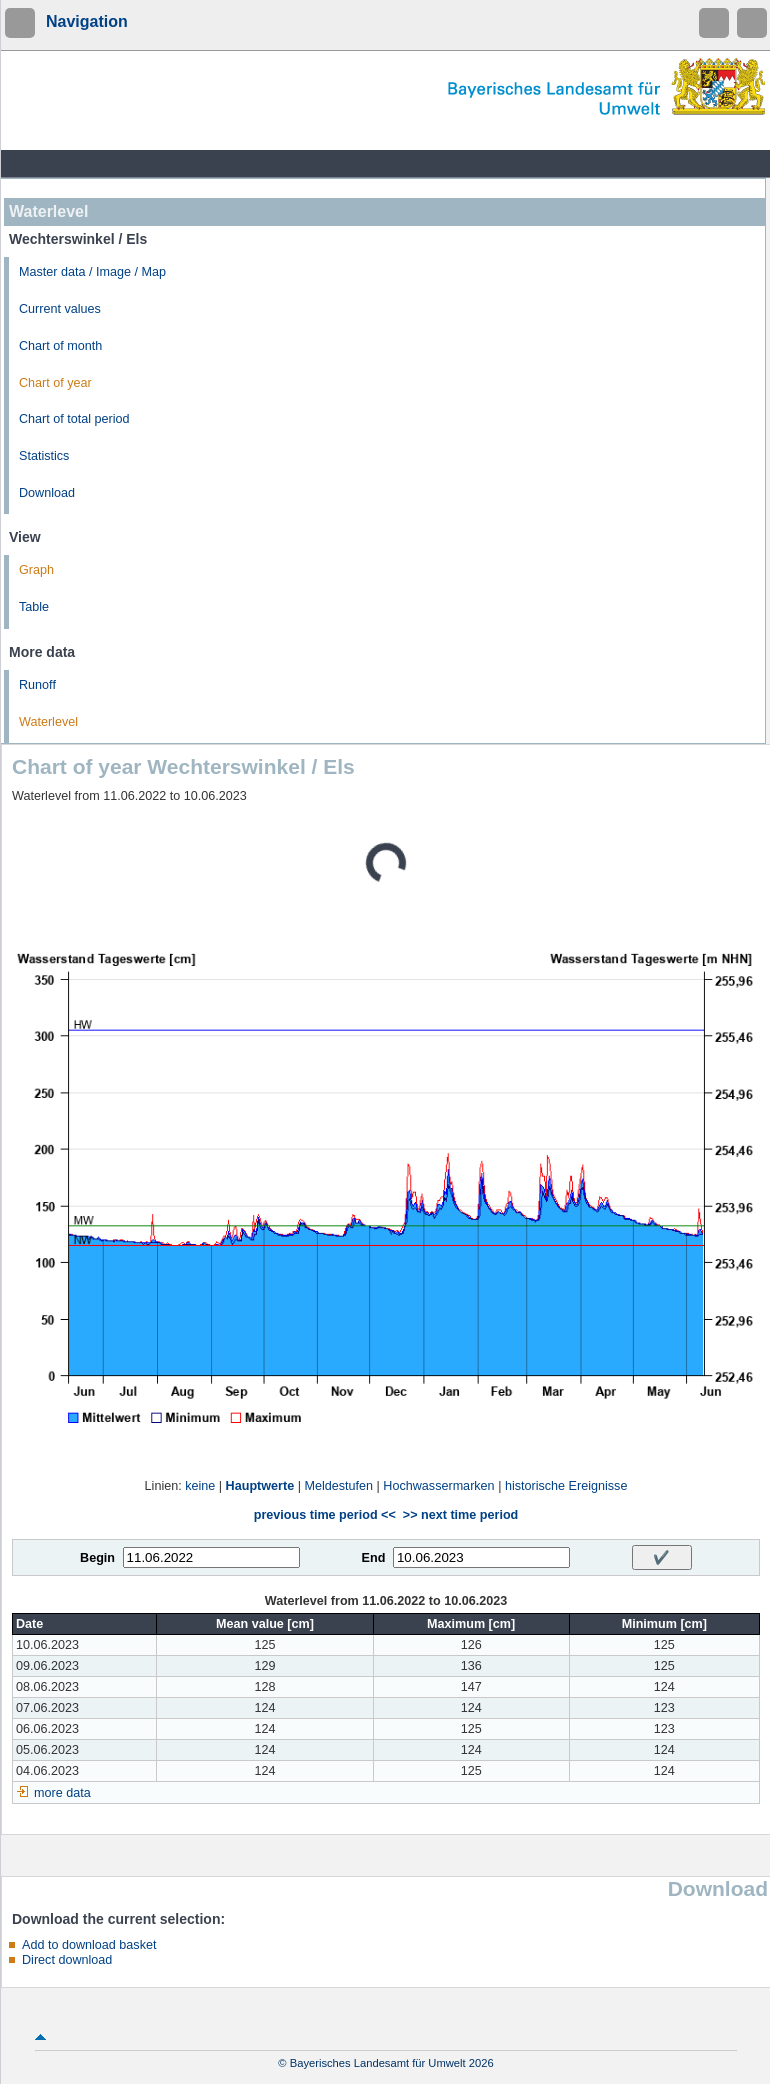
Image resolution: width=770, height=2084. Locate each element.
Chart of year (55, 383)
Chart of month (60, 346)
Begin (97, 1558)
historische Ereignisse (566, 1486)
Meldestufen (338, 1486)
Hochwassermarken (438, 1486)
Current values (60, 309)
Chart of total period (74, 419)
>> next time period (460, 1515)
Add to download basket (89, 1945)
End (374, 1558)
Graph (36, 570)
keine (200, 1486)
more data (62, 1793)
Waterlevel (48, 722)
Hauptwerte (260, 1486)
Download (47, 493)
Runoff (37, 685)
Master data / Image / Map (92, 272)
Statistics (44, 456)
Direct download (67, 1960)
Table (34, 607)
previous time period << (325, 1515)
